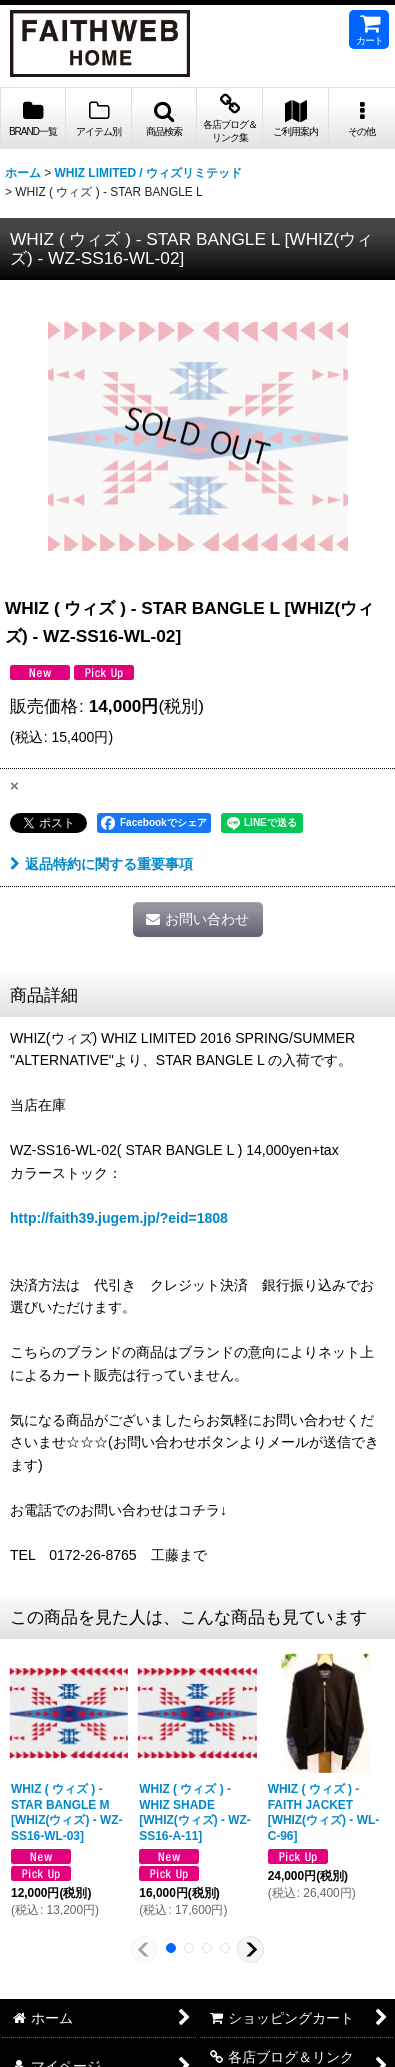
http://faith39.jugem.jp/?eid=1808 (119, 1218)
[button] (165, 118)
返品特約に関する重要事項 (101, 864)
